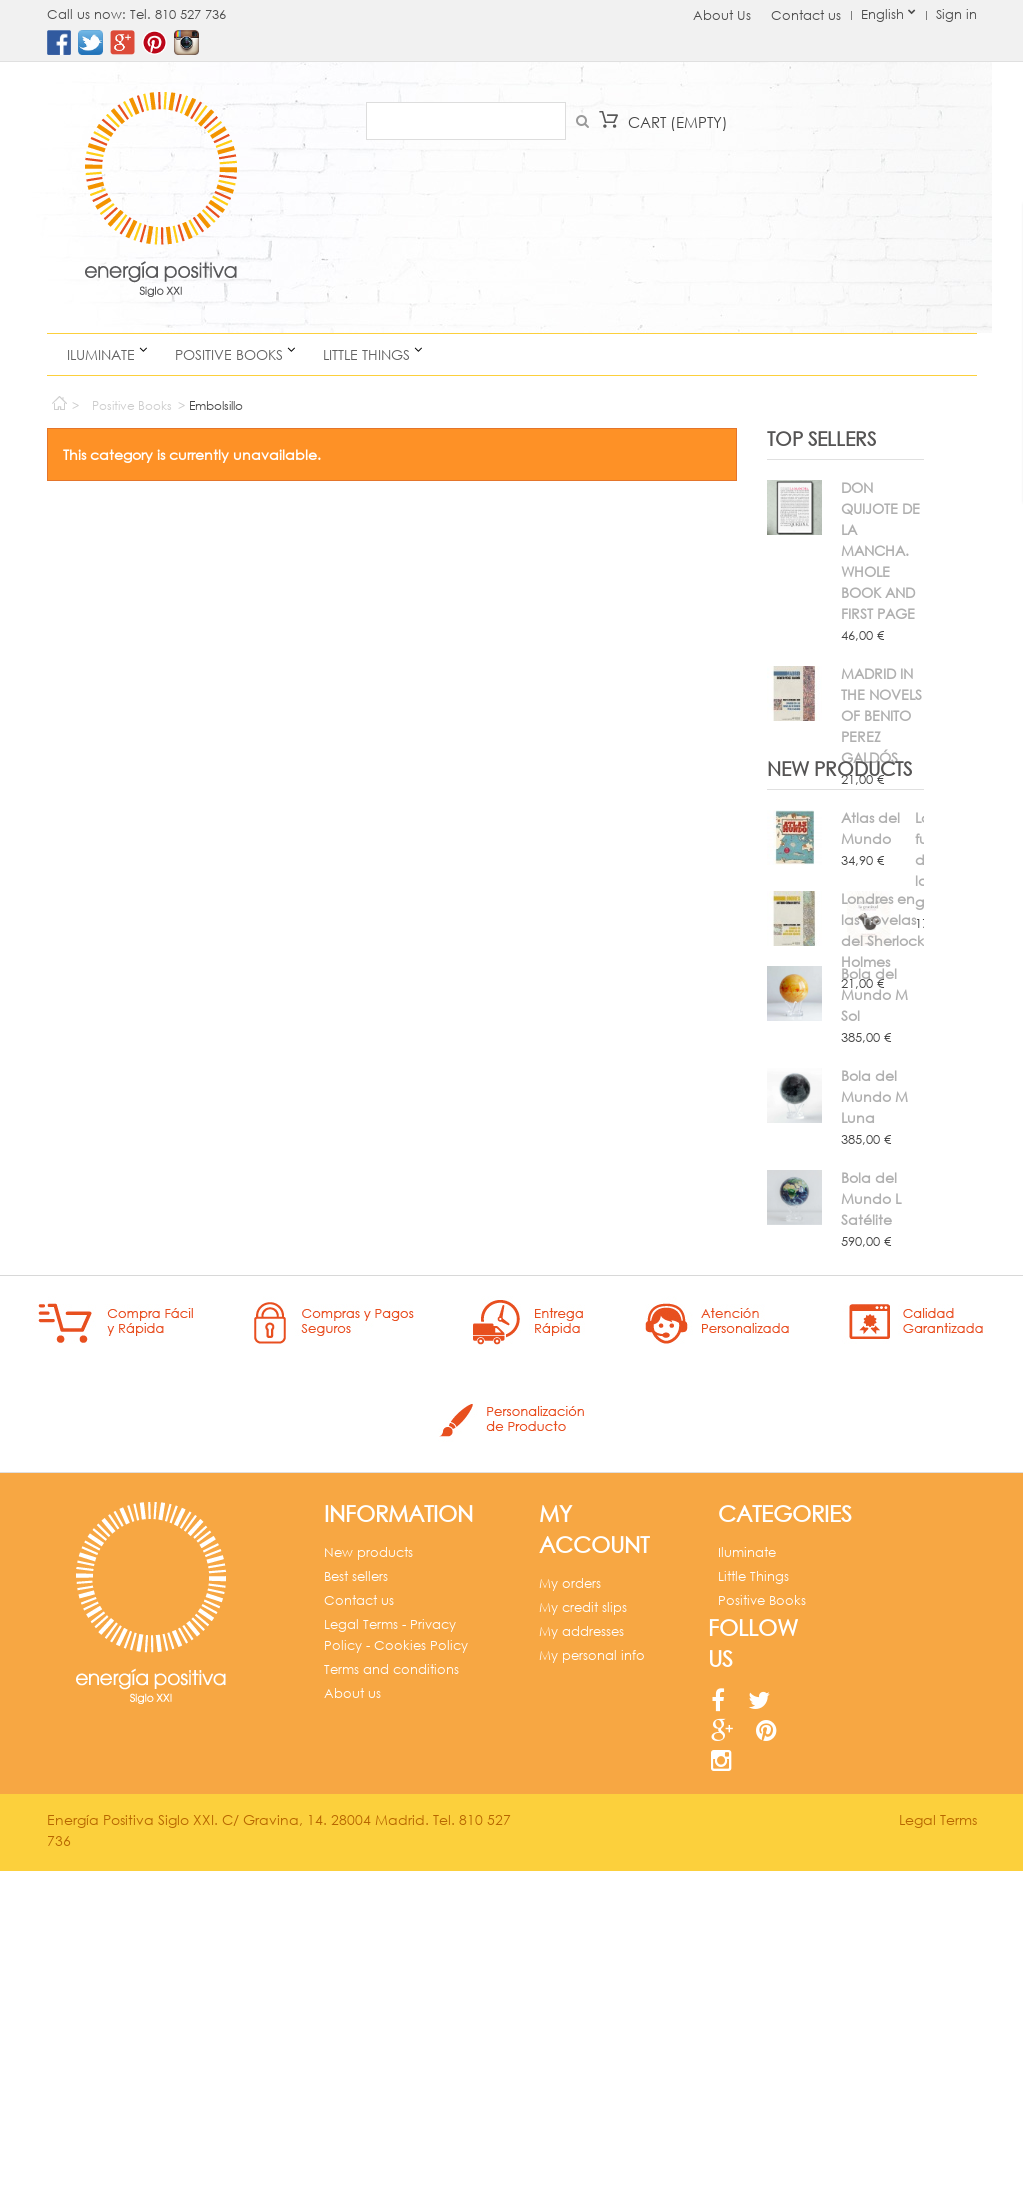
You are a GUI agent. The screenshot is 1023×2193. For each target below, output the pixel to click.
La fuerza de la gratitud (872, 1114)
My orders (570, 1872)
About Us (722, 15)
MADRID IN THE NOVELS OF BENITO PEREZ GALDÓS (881, 715)
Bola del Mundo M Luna (874, 1318)
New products (839, 1044)
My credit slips (583, 1896)
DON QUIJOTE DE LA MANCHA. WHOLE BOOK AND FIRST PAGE (880, 550)
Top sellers (821, 438)
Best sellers (356, 1865)
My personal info (592, 1944)
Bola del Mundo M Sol (874, 1216)
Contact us (806, 15)
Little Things (366, 354)
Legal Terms (938, 2141)
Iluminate (101, 354)
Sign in (956, 14)
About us (352, 1982)
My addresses (581, 1920)
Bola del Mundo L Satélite (871, 1420)
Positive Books (229, 354)
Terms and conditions (391, 1958)
